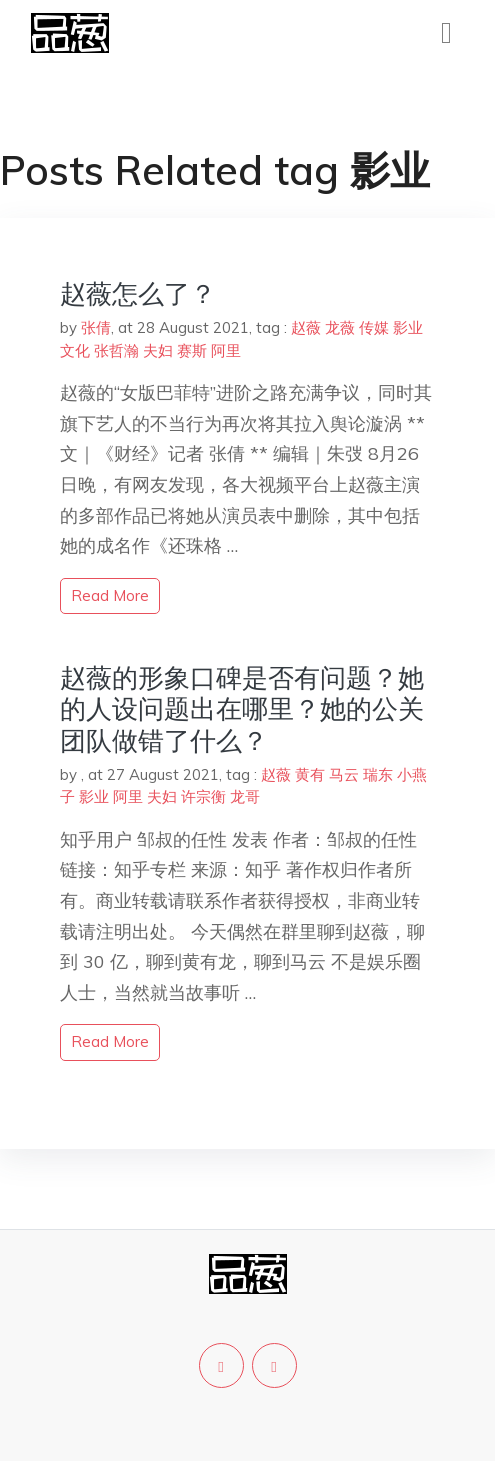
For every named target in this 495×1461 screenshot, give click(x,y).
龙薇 (340, 327)
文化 (75, 350)
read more (110, 595)
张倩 (96, 327)
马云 (344, 774)
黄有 (310, 774)
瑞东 (378, 774)
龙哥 (245, 796)
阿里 (226, 350)
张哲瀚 (116, 350)
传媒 (374, 327)
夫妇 (158, 350)
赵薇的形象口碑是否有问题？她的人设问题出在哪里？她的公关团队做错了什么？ (242, 708)
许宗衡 (203, 796)
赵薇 (306, 327)
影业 (408, 327)
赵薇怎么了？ (138, 293)
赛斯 (192, 350)
